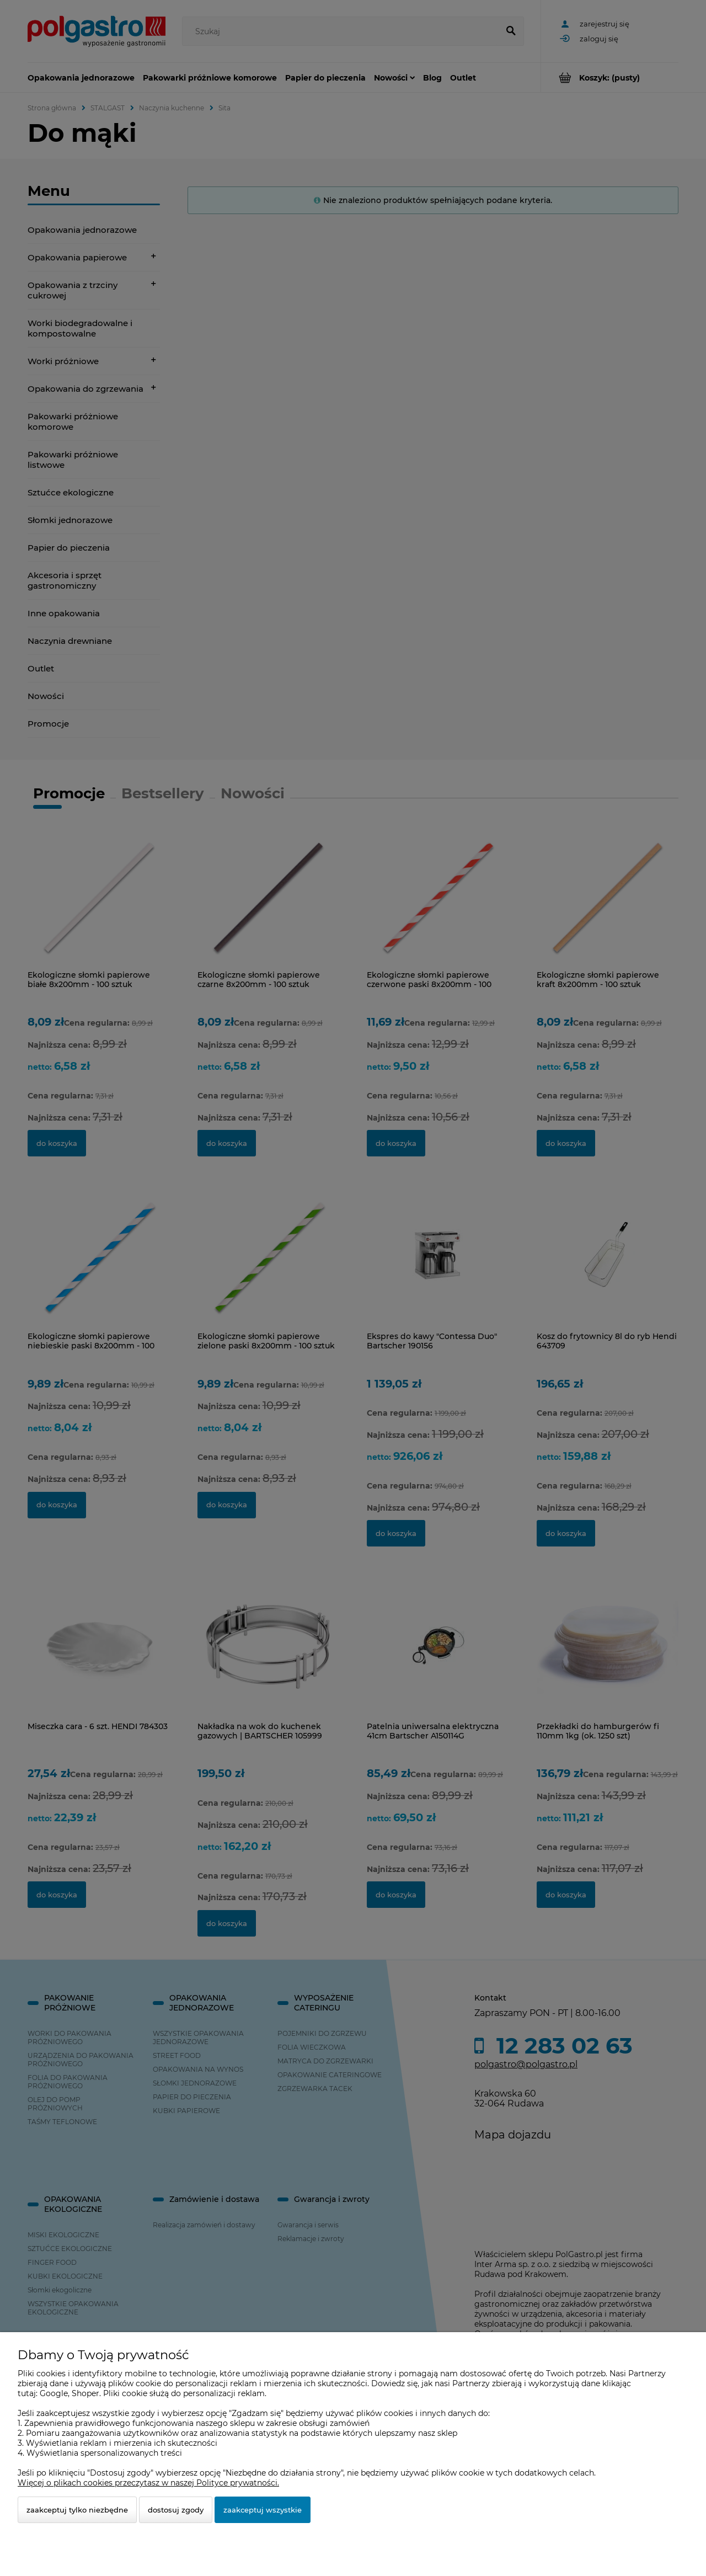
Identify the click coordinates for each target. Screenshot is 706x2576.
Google (54, 2393)
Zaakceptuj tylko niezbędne (77, 2509)
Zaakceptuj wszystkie (262, 2509)
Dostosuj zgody (176, 2509)
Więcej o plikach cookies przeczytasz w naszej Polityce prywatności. (148, 2483)
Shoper (85, 2393)
